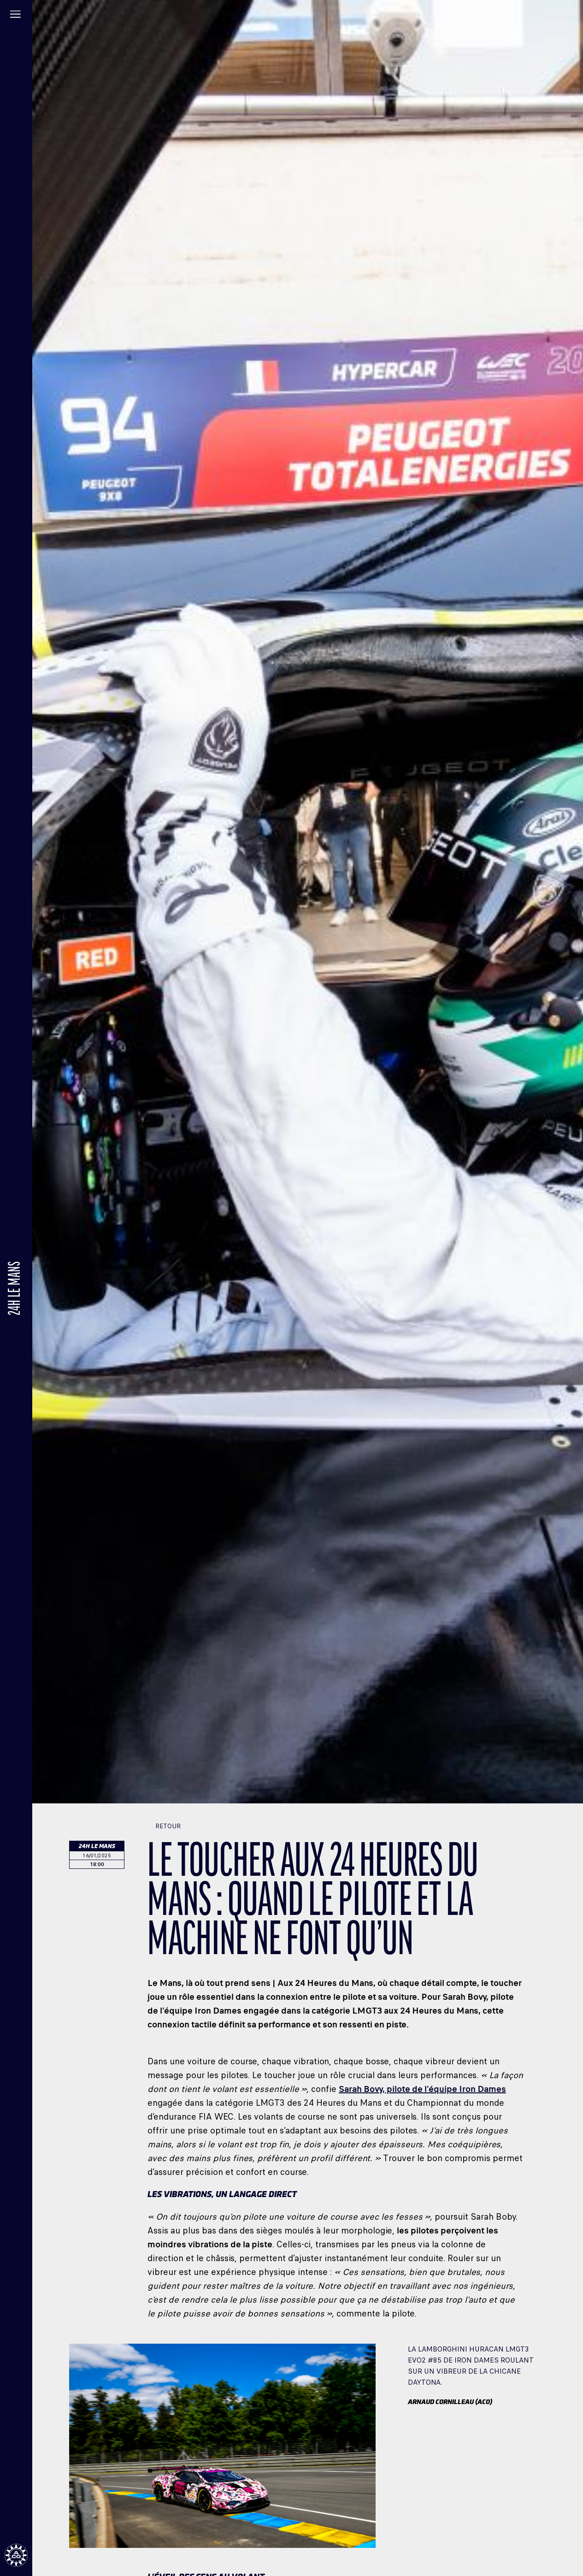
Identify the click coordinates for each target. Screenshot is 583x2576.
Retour (164, 1826)
